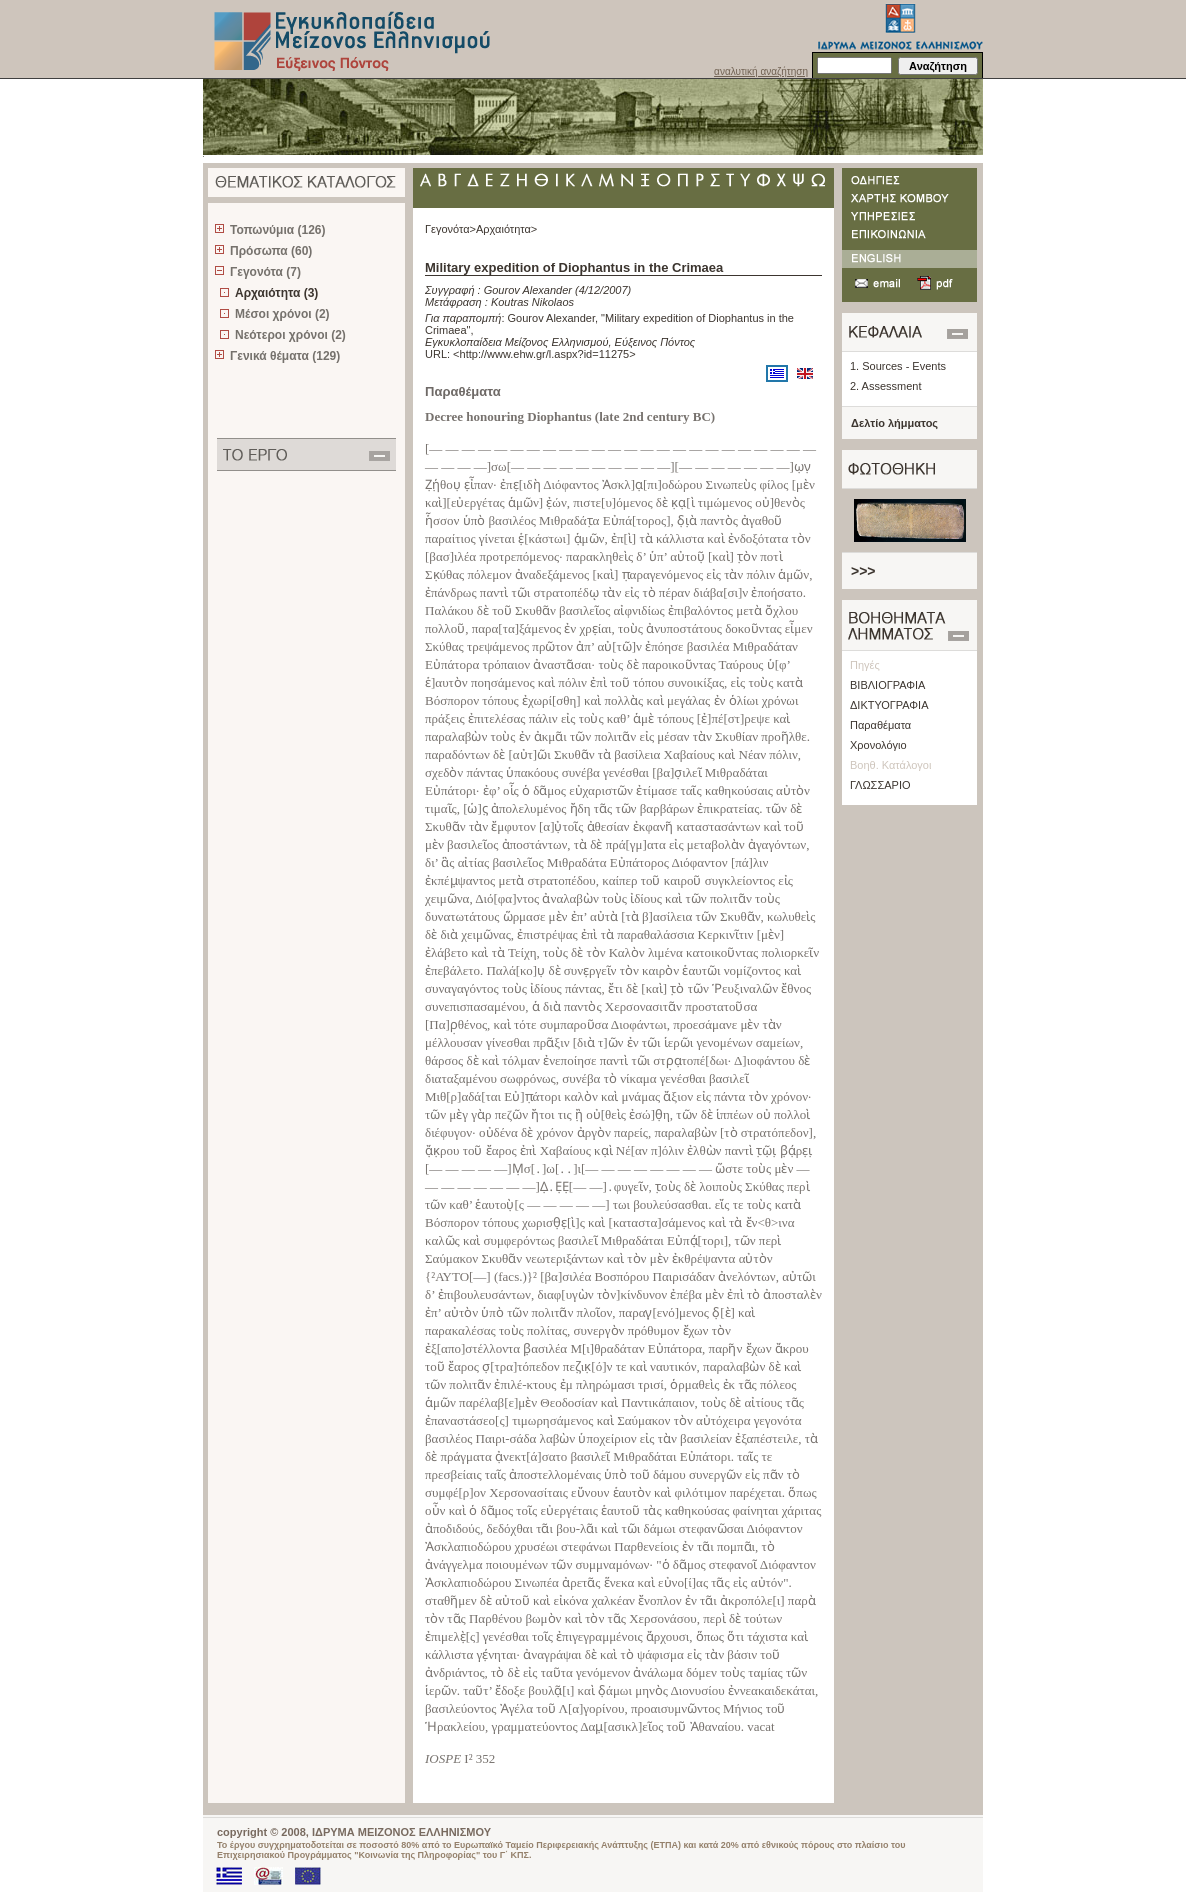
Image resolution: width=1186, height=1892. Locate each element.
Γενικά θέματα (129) (285, 356)
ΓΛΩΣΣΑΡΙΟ (880, 785)
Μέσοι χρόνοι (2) (282, 314)
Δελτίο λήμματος (894, 423)
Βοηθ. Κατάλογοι (890, 765)
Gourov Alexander (528, 290)
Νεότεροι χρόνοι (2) (290, 335)
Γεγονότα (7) (265, 272)
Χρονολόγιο (878, 745)
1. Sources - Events (898, 366)
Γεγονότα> (450, 229)
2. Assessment (886, 386)
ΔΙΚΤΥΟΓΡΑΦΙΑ (889, 705)
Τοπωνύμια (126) (277, 230)
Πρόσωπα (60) (271, 251)
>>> (863, 571)
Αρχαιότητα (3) (276, 293)
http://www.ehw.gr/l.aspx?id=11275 (545, 354)
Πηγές (865, 665)
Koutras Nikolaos (532, 302)
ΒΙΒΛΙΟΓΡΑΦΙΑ (887, 685)
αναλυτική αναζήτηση (761, 71)
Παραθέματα (880, 725)
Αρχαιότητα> (506, 229)
